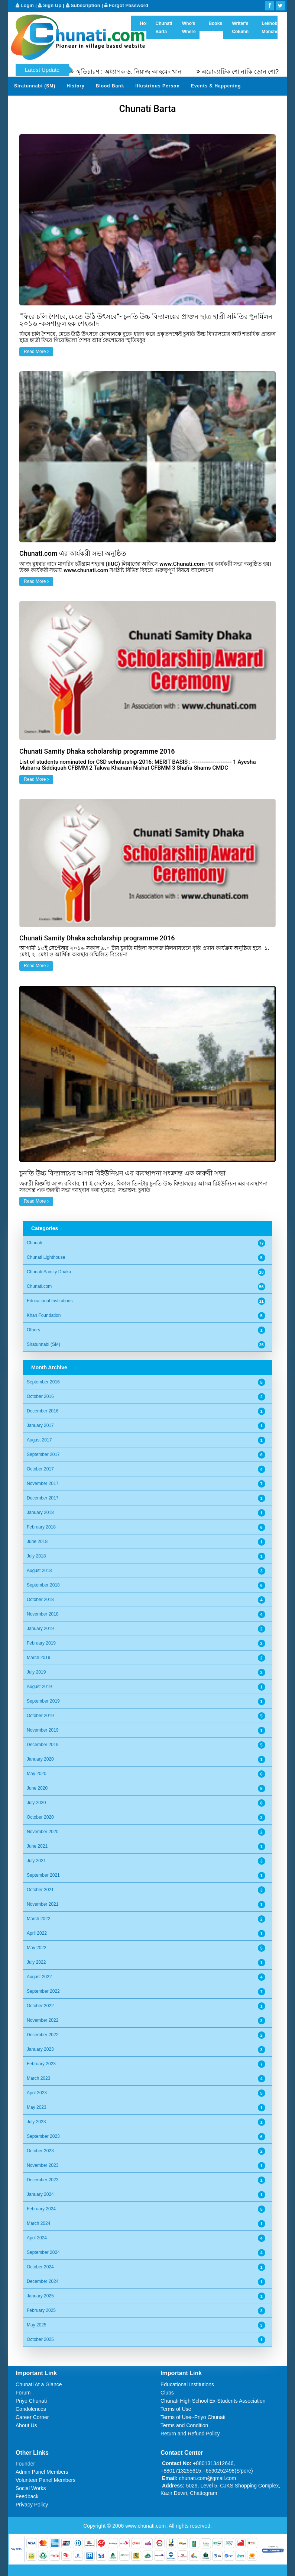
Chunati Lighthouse (46, 1257)
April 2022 (37, 1933)
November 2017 (42, 1483)
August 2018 (39, 1570)
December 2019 (42, 1744)
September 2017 (43, 1454)
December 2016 (42, 1411)
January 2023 (40, 2049)
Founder (25, 2464)
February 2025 (41, 2310)
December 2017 (42, 1498)
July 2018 (36, 1556)
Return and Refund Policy (190, 2434)
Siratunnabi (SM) (34, 86)
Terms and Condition (184, 2425)
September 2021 (43, 1875)
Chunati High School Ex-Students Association (213, 2401)
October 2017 (40, 1469)
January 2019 (40, 1628)
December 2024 (42, 2281)
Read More (36, 351)
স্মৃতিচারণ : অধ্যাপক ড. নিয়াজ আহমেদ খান (147, 71)
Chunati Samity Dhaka (49, 1271)
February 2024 (41, 2208)
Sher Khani (102, 104)
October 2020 (40, 1817)
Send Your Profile (149, 104)
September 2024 (43, 2252)
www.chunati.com (146, 2526)
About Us (26, 2425)
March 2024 (38, 2223)
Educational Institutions (49, 1300)
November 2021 (42, 1904)
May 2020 (36, 1773)
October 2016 (40, 1396)
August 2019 (39, 1686)
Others (33, 1329)
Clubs (167, 2393)
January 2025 (40, 2295)
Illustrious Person (157, 86)
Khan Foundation (44, 1315)
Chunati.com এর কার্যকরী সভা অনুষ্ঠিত (72, 553)
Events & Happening (216, 86)
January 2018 (40, 1512)
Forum (23, 2393)
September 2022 (43, 1991)
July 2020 (36, 1802)
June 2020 (37, 1788)
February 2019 (41, 1643)
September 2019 (43, 1701)
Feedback (27, 2496)
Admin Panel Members (42, 2472)
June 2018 (37, 1541)
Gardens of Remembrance (46, 104)
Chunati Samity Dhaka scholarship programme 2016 (97, 751)
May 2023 (36, 2107)
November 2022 (42, 2020)
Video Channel (242, 104)
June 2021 (37, 1846)
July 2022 (36, 1962)
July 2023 (36, 2121)
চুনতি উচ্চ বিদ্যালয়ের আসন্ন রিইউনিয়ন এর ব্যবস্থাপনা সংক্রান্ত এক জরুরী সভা (122, 1173)
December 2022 (42, 2034)
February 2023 (41, 2063)
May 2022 (36, 1947)
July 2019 (36, 1672)
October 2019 (40, 1715)
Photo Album (197, 104)
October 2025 (40, 2339)
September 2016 (43, 1382)
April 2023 (37, 2092)
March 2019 (38, 1657)
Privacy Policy (32, 2505)
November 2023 (42, 2165)
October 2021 (40, 1889)
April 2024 (37, 2237)
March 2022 (38, 1918)
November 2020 (42, 1831)
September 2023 (43, 2136)
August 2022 (39, 1976)
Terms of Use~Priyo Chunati (193, 2417)
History (75, 86)
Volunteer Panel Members (45, 2480)
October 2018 (40, 1599)
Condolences (31, 2409)
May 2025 (36, 2325)
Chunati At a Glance (39, 2384)
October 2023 (40, 2150)
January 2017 (40, 1425)
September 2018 (43, 1585)
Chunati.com (39, 1286)
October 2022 (40, 2005)
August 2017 (39, 1440)
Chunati (34, 1242)
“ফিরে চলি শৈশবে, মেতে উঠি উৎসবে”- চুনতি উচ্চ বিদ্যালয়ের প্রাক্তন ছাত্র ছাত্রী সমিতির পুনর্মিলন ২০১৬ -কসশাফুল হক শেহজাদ (145, 320)
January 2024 (40, 2194)
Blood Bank (110, 86)
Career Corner (32, 2417)
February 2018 (41, 1527)
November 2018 (42, 1614)
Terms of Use (176, 2409)
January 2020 (40, 1759)
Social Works (31, 2488)
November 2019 (42, 1730)
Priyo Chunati (31, 2401)
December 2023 (42, 2179)
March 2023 (38, 2078)
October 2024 (40, 2266)
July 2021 (36, 1860)
